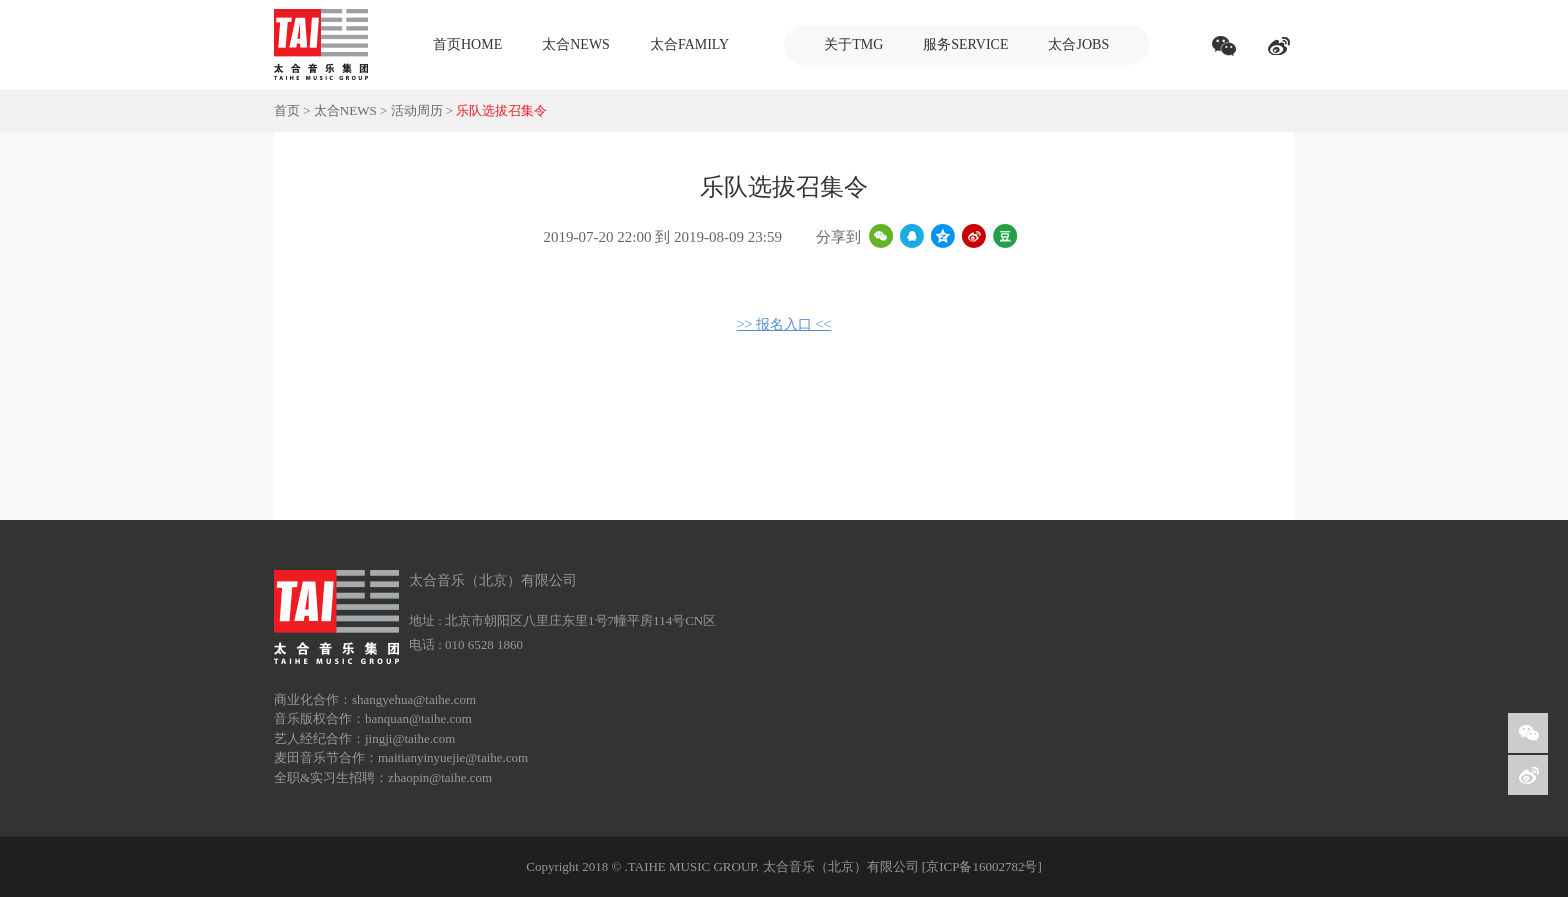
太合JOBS (1078, 44)
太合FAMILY (689, 44)
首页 (287, 110)
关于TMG (853, 44)
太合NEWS (576, 44)
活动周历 (417, 110)
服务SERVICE (965, 44)
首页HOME (467, 44)
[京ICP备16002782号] (982, 866)
